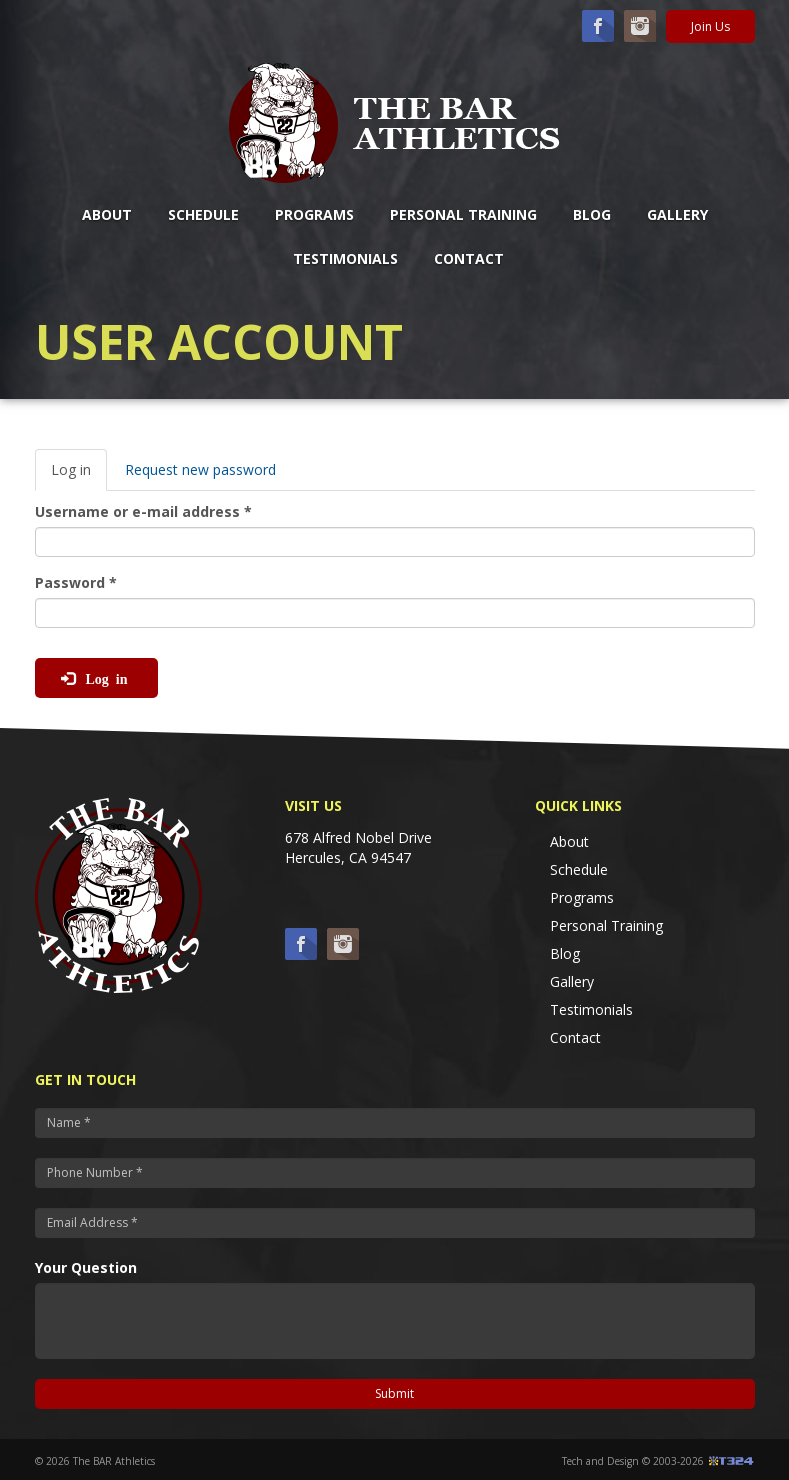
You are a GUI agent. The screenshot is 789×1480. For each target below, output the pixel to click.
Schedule (203, 214)
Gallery (677, 214)
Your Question (86, 1267)
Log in (79, 475)
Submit (394, 1393)
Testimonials (345, 258)
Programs (314, 214)
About (107, 214)
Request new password (200, 469)
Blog (592, 214)
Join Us (710, 26)
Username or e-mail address (143, 511)
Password (76, 582)
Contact (469, 258)
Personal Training (463, 214)
